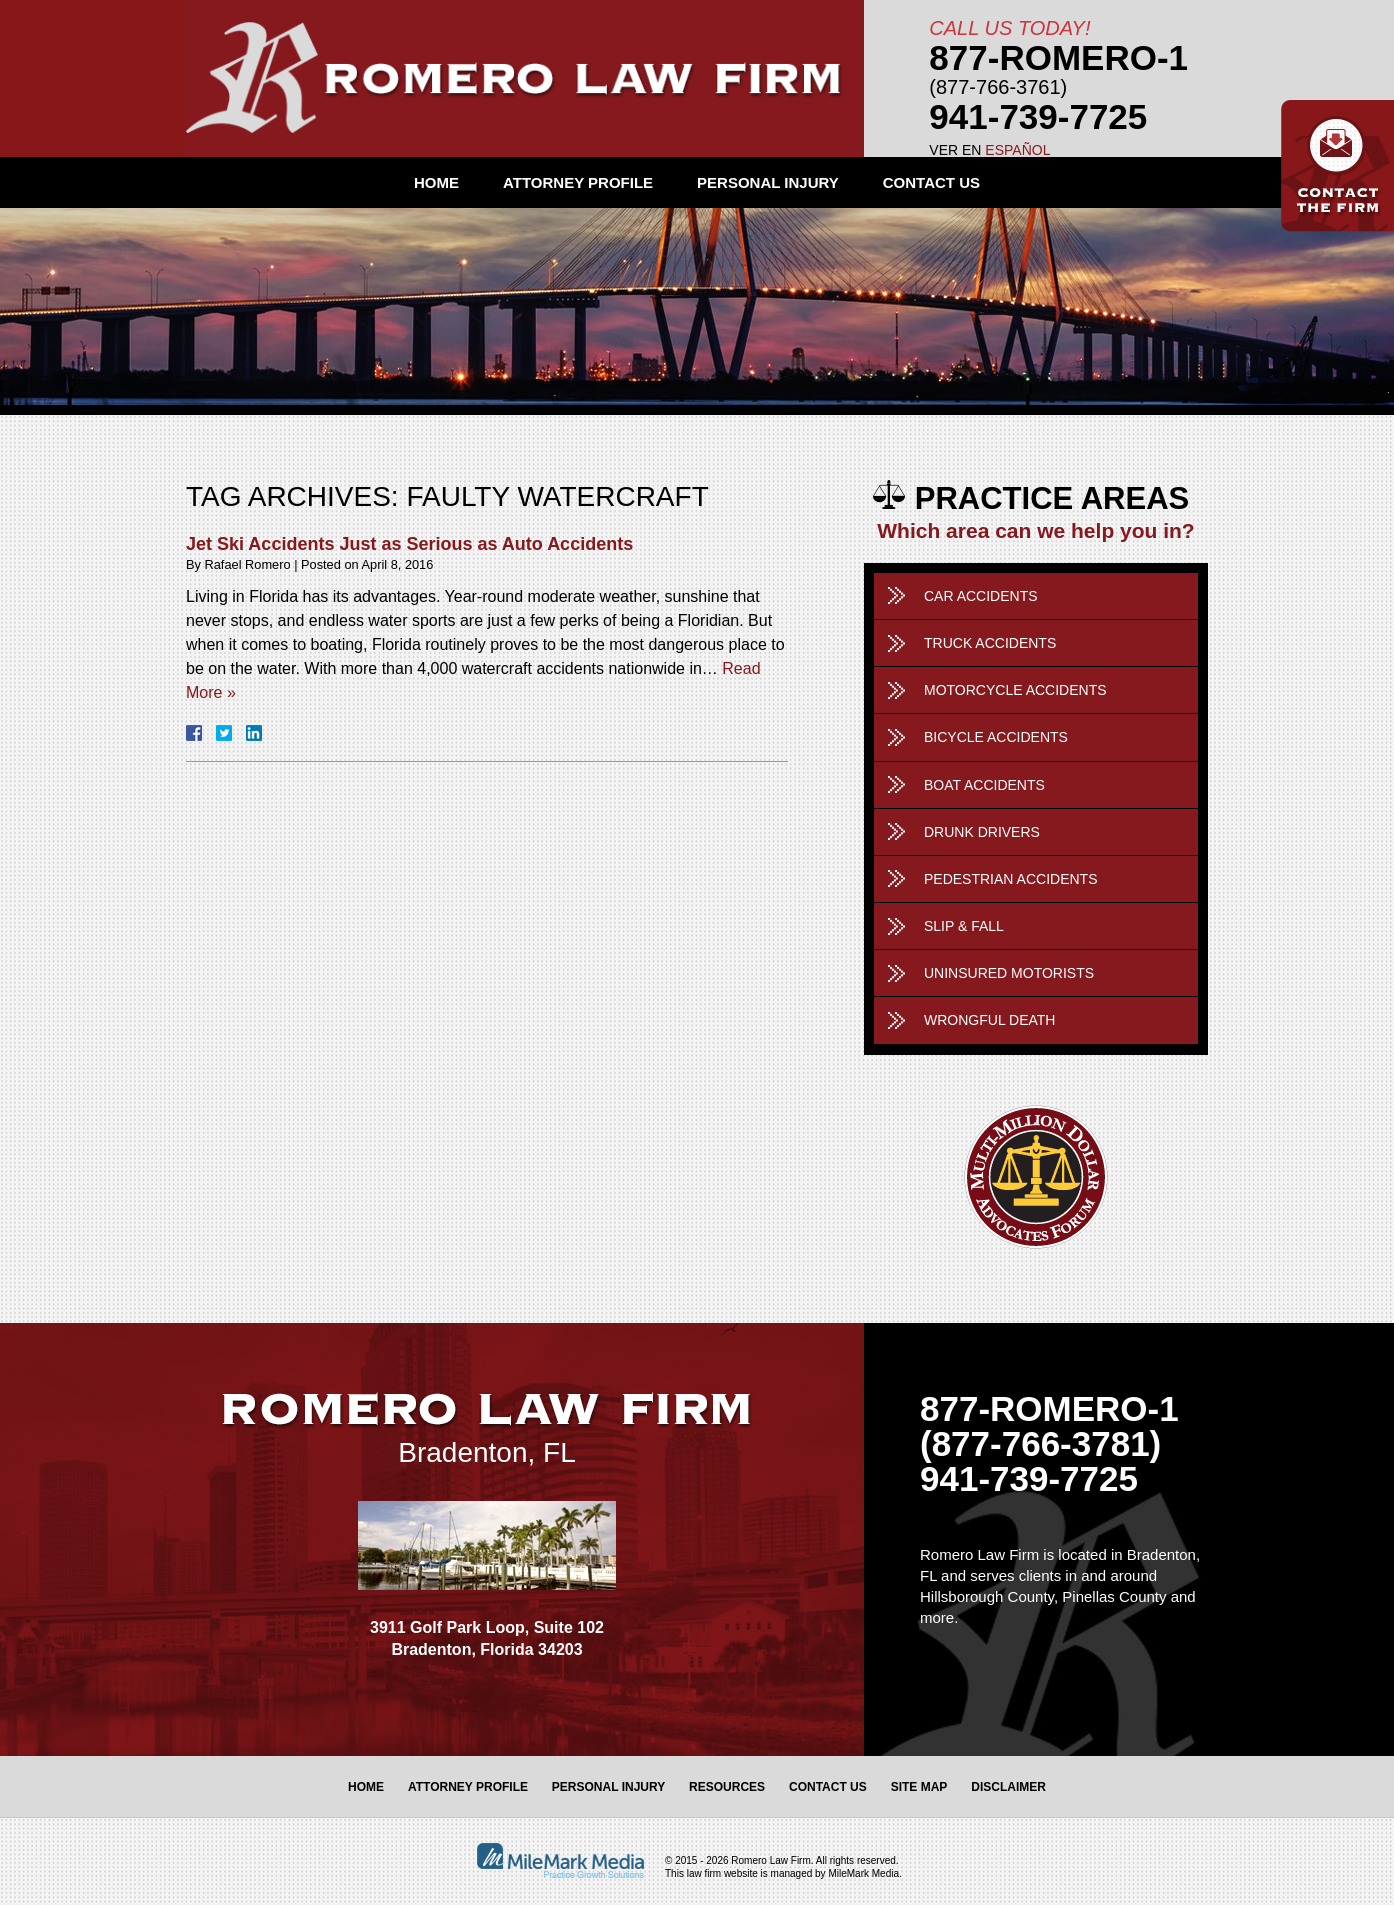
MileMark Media (863, 1873)
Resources (727, 1787)
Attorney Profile (578, 182)
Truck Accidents (990, 643)
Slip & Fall (964, 926)
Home (436, 182)
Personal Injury (768, 182)
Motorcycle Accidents (1015, 690)
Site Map (919, 1787)
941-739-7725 (1038, 116)
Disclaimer (1008, 1787)
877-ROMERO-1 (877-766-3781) (1049, 1426)
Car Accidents (981, 596)
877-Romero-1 (1058, 57)
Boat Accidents (984, 785)
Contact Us (931, 182)
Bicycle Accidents (996, 737)
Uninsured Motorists (1009, 973)
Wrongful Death (989, 1020)
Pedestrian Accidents (1010, 879)
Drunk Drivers (982, 832)
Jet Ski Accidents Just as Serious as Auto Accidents (409, 544)
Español (1017, 150)
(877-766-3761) (998, 87)
